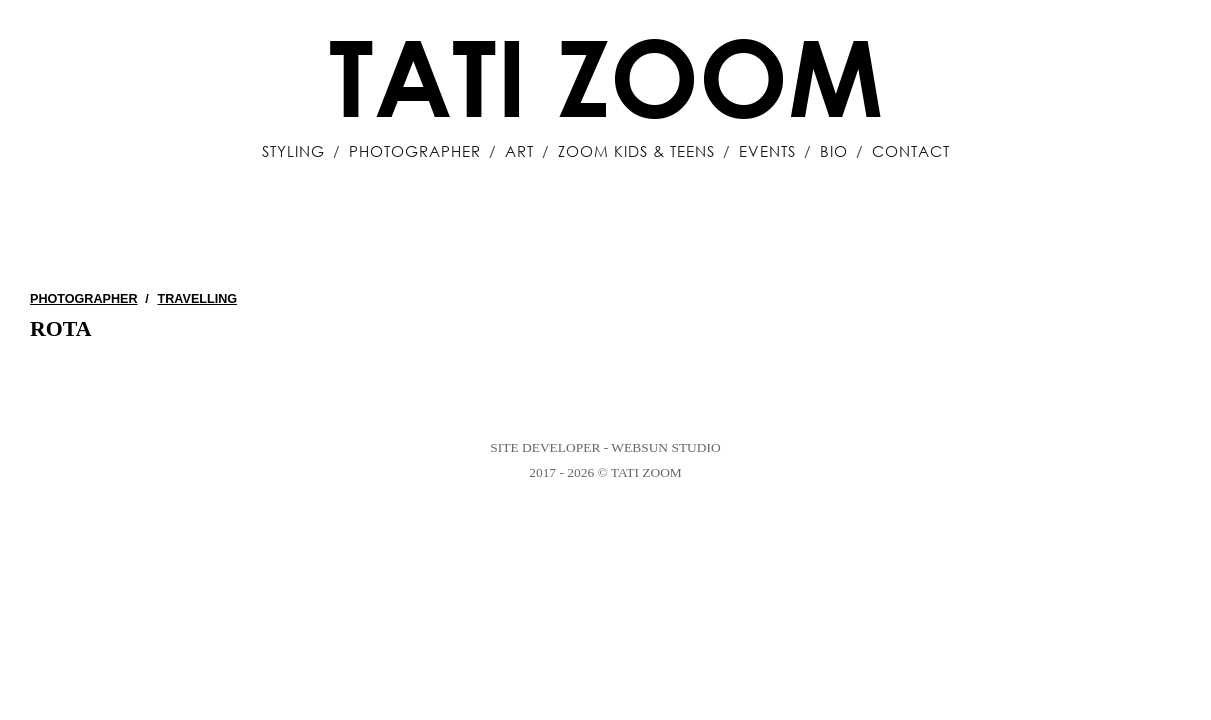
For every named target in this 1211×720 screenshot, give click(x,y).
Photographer (415, 151)
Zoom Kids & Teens (636, 151)
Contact (911, 151)
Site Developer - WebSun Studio (605, 447)
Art (519, 151)
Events (767, 151)
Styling (293, 151)
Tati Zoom (606, 76)
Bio (834, 151)
